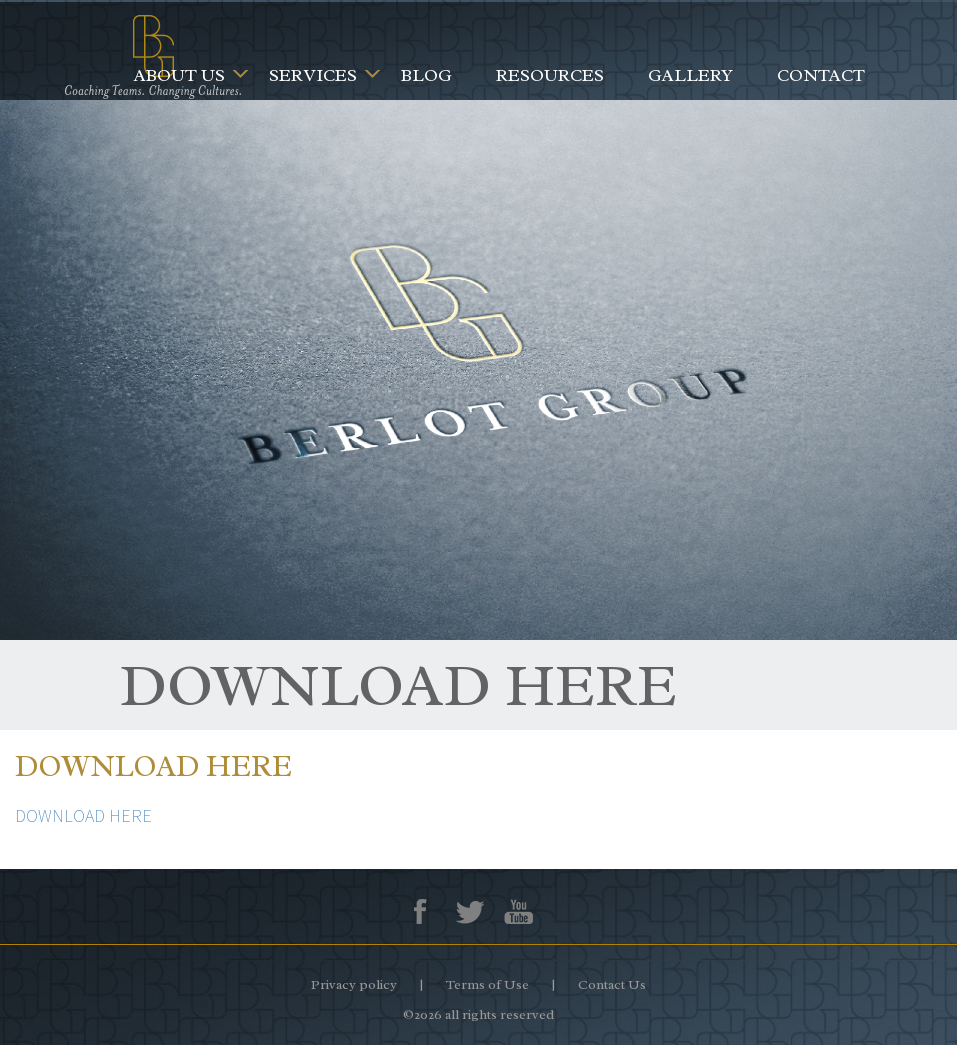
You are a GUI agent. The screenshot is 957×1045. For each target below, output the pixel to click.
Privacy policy (354, 984)
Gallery (690, 75)
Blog (426, 75)
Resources (550, 75)
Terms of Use (487, 984)
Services (313, 75)
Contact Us (612, 984)
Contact (821, 75)
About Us (179, 75)
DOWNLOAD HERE (83, 815)
